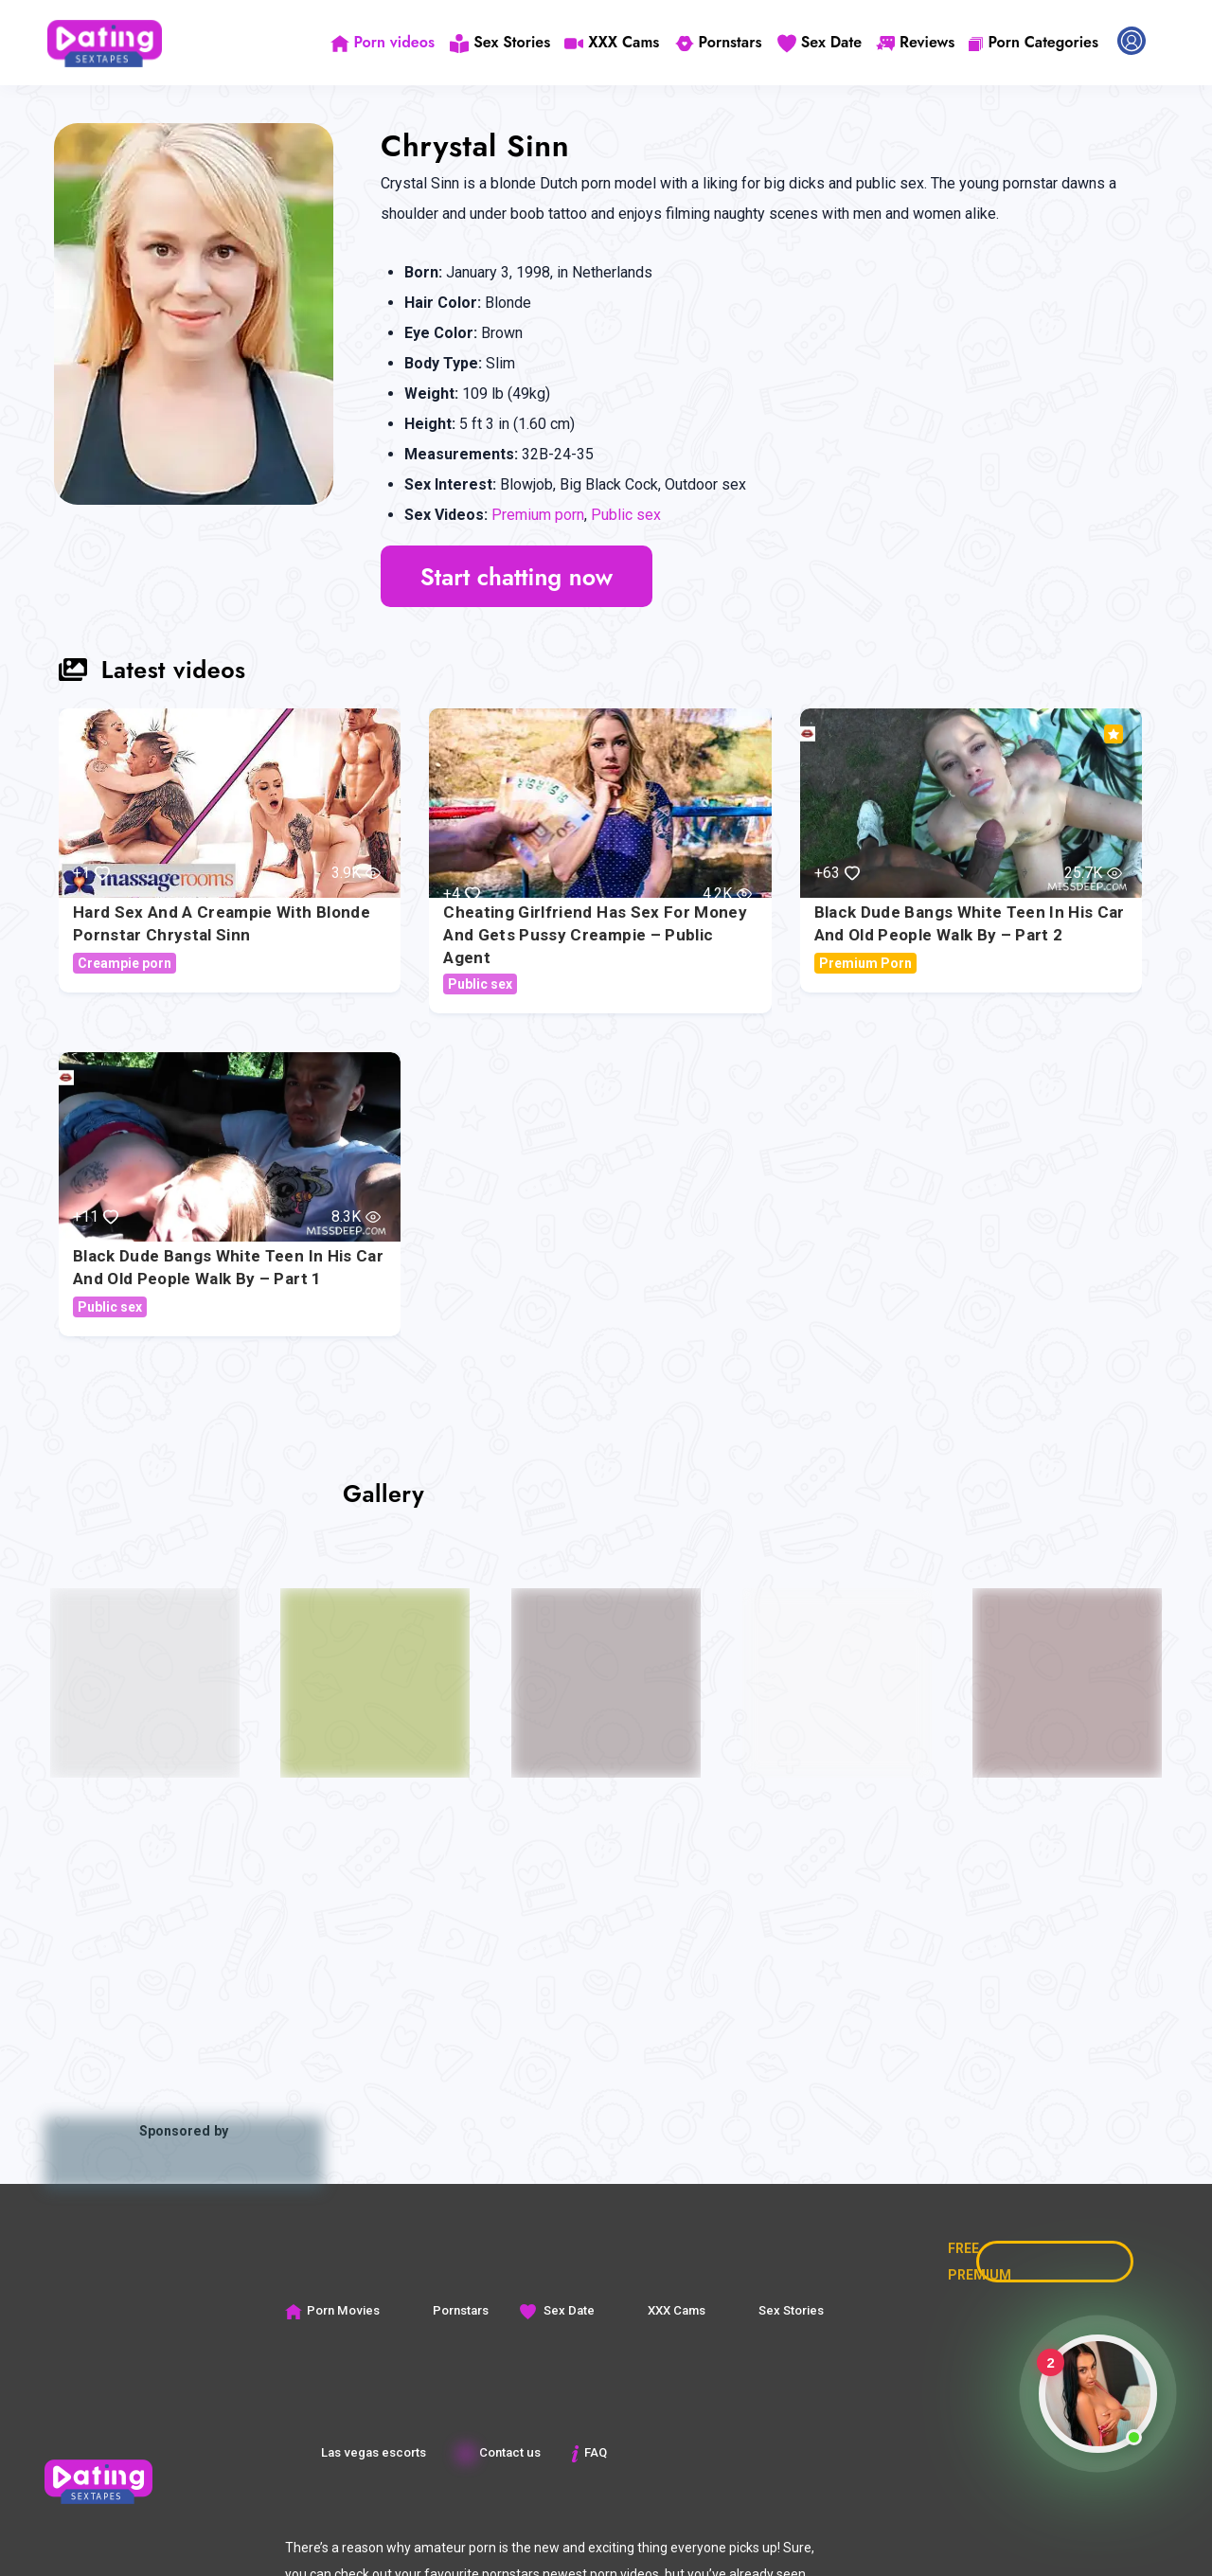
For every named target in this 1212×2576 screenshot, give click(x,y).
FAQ (587, 2452)
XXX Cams (614, 42)
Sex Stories (503, 42)
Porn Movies (331, 2310)
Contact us (497, 2452)
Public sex (626, 515)
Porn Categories (1033, 42)
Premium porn (537, 515)
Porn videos (385, 42)
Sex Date (819, 42)
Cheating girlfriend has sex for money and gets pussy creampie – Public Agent (595, 935)
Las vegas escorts (362, 2452)
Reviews (915, 42)
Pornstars (719, 42)
